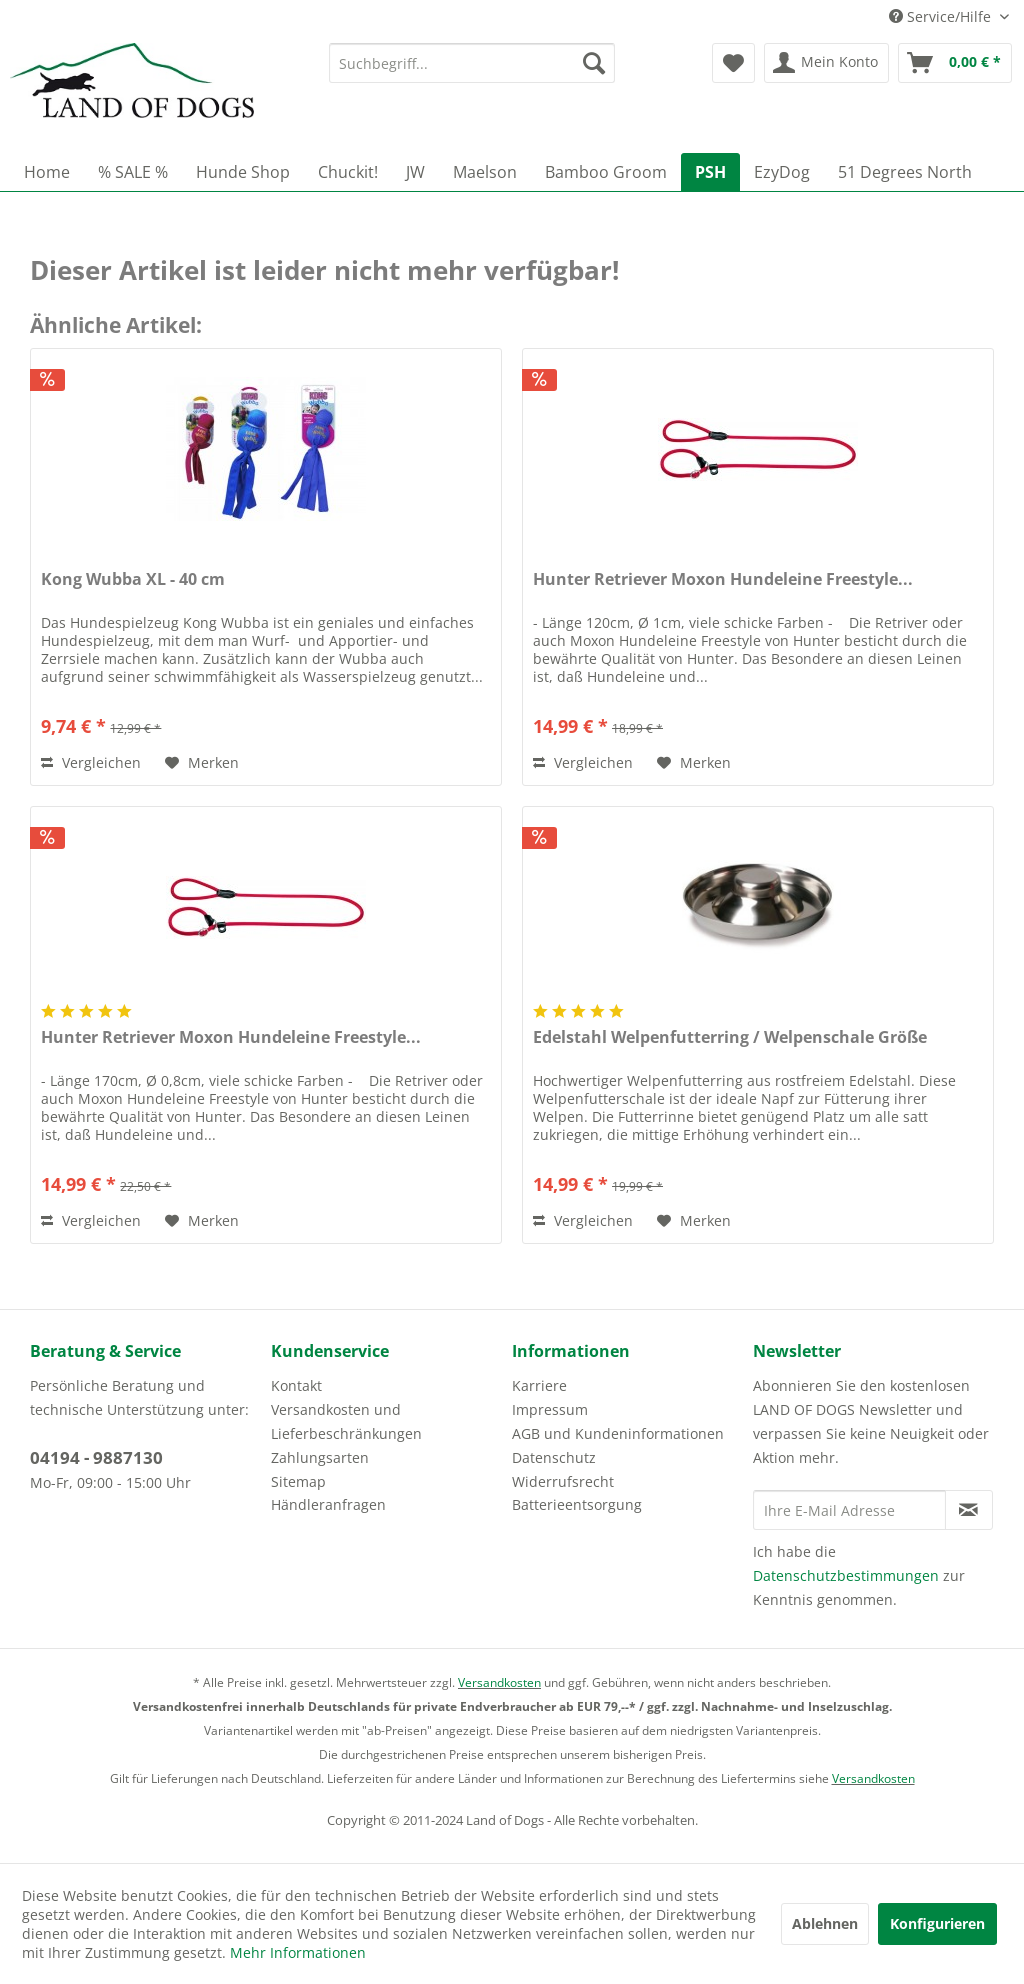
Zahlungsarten (320, 1457)
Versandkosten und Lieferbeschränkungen (346, 1421)
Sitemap (298, 1481)
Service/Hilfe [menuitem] (942, 16)
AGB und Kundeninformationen (618, 1433)
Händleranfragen (328, 1504)
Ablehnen (825, 1923)
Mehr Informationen (298, 1952)
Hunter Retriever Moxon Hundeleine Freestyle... (723, 579)
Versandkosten (499, 1682)
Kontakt (296, 1385)
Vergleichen (91, 762)
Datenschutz (554, 1457)
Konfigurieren (937, 1923)
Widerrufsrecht (563, 1481)
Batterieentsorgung (577, 1504)
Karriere (539, 1385)
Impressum (550, 1409)
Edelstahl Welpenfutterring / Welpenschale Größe (730, 1037)
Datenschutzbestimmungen (846, 1575)
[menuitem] (472, 63)
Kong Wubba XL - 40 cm (133, 579)
